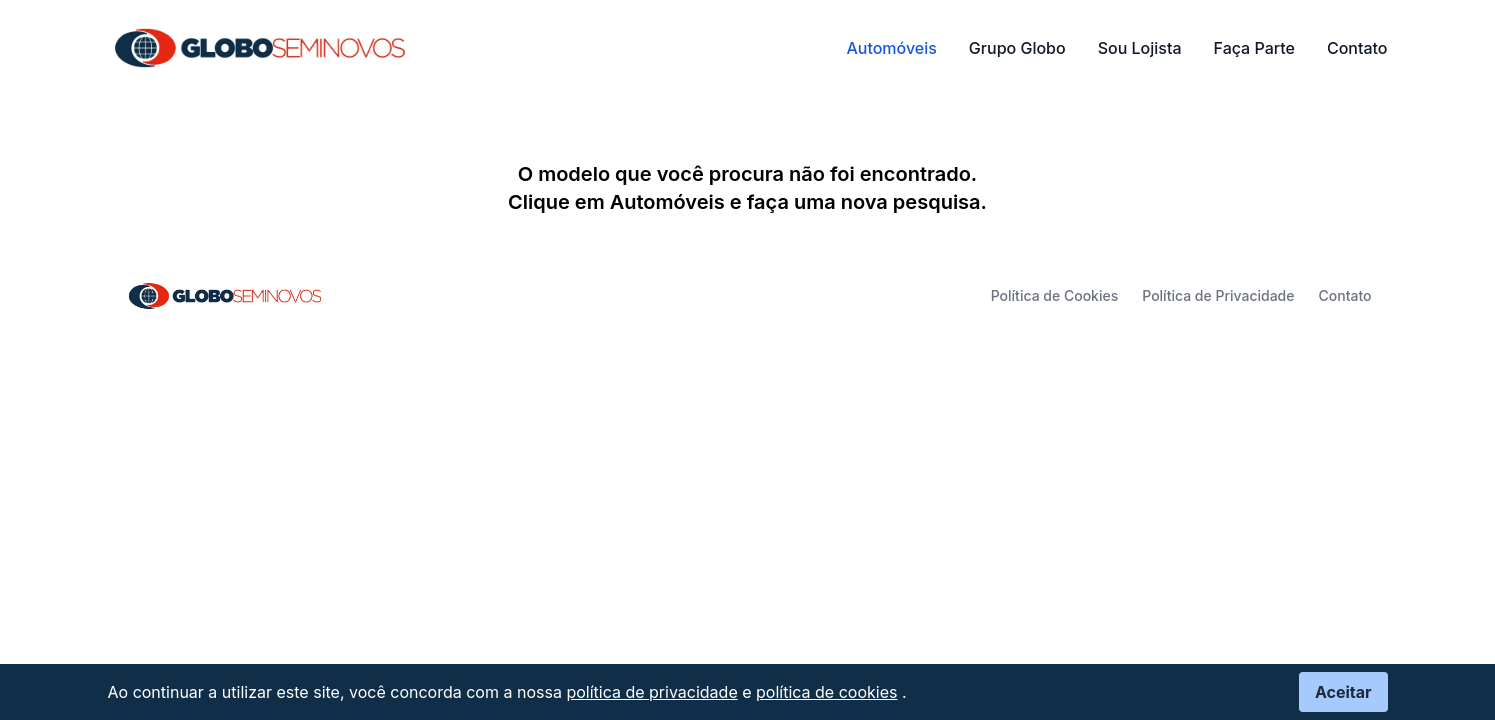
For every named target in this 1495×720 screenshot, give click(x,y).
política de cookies (826, 692)
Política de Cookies (1055, 295)
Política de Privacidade (1218, 295)
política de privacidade (651, 692)
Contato (1357, 48)
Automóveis (891, 48)
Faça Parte (1254, 48)
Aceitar (1343, 692)
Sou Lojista (1140, 48)
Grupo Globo (1017, 48)
